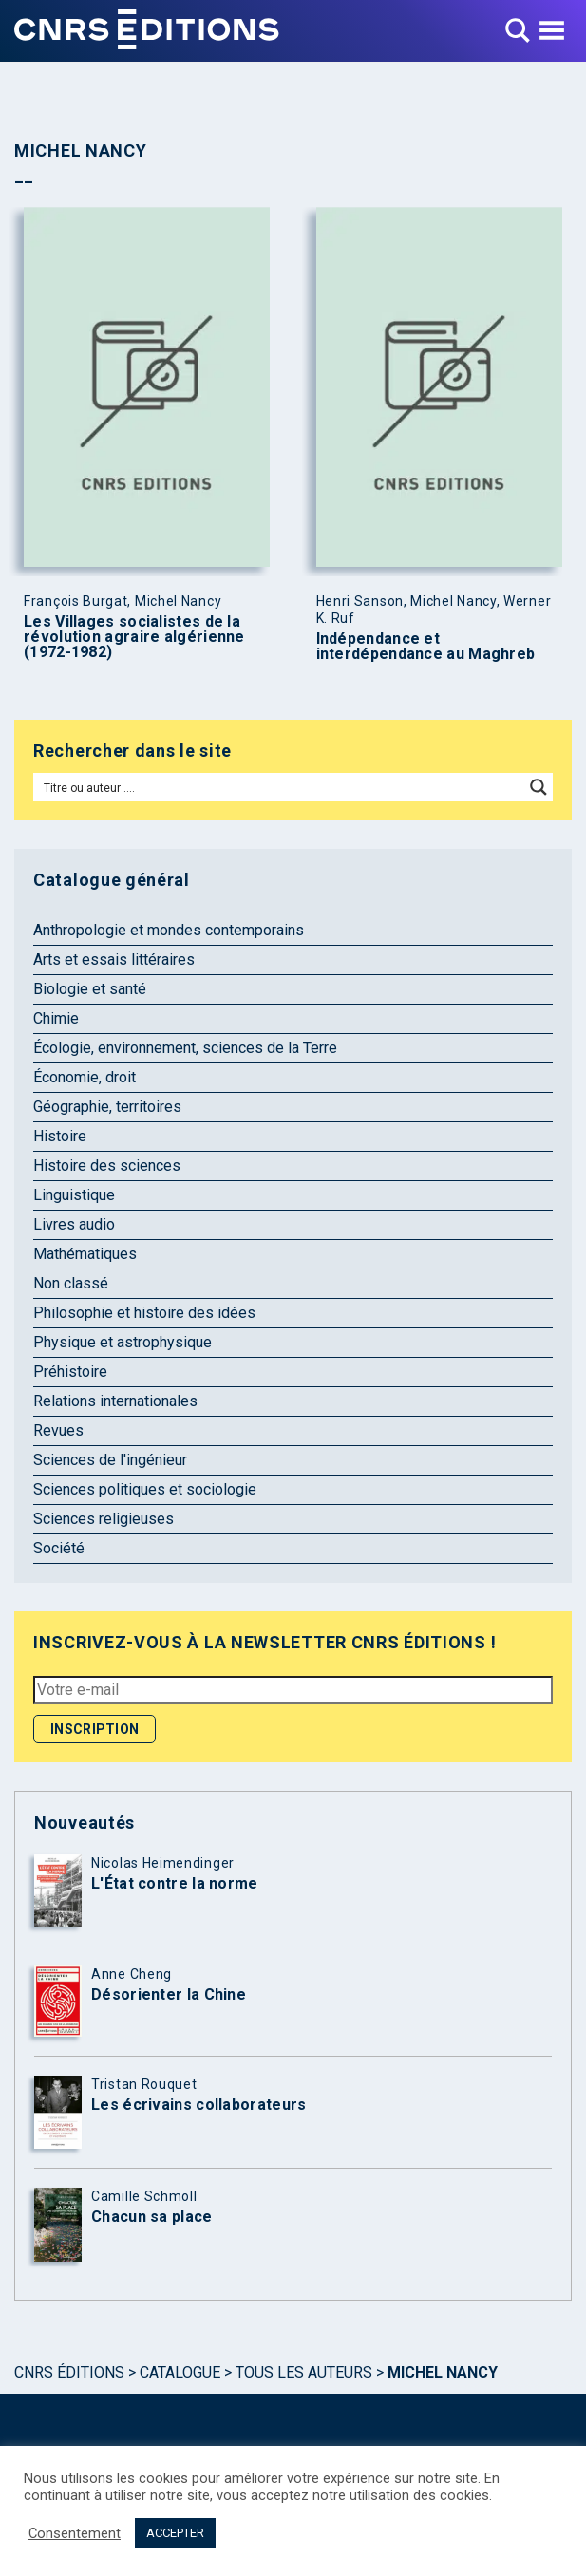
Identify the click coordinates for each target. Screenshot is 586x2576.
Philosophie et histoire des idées (144, 1313)
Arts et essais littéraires (114, 959)
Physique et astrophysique (122, 1342)
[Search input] (280, 787)
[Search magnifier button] (538, 787)
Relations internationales (115, 1401)
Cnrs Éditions (69, 2372)
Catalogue (180, 2372)
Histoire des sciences (106, 1165)
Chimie (56, 1018)
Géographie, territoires (107, 1107)
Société (59, 1548)
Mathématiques (85, 1254)
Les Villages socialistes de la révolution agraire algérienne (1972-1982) (134, 637)
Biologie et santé (89, 989)
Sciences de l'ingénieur (110, 1460)
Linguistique (74, 1195)
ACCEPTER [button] (175, 2533)
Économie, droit (84, 1077)
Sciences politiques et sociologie (144, 1489)
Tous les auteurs (304, 2372)
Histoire (59, 1136)
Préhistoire (70, 1372)
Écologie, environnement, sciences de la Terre (185, 1048)
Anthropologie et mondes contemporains (168, 930)
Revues (58, 1430)
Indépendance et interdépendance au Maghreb (426, 646)
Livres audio (74, 1224)
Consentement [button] (74, 2533)
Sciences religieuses (103, 1519)
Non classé (70, 1283)
